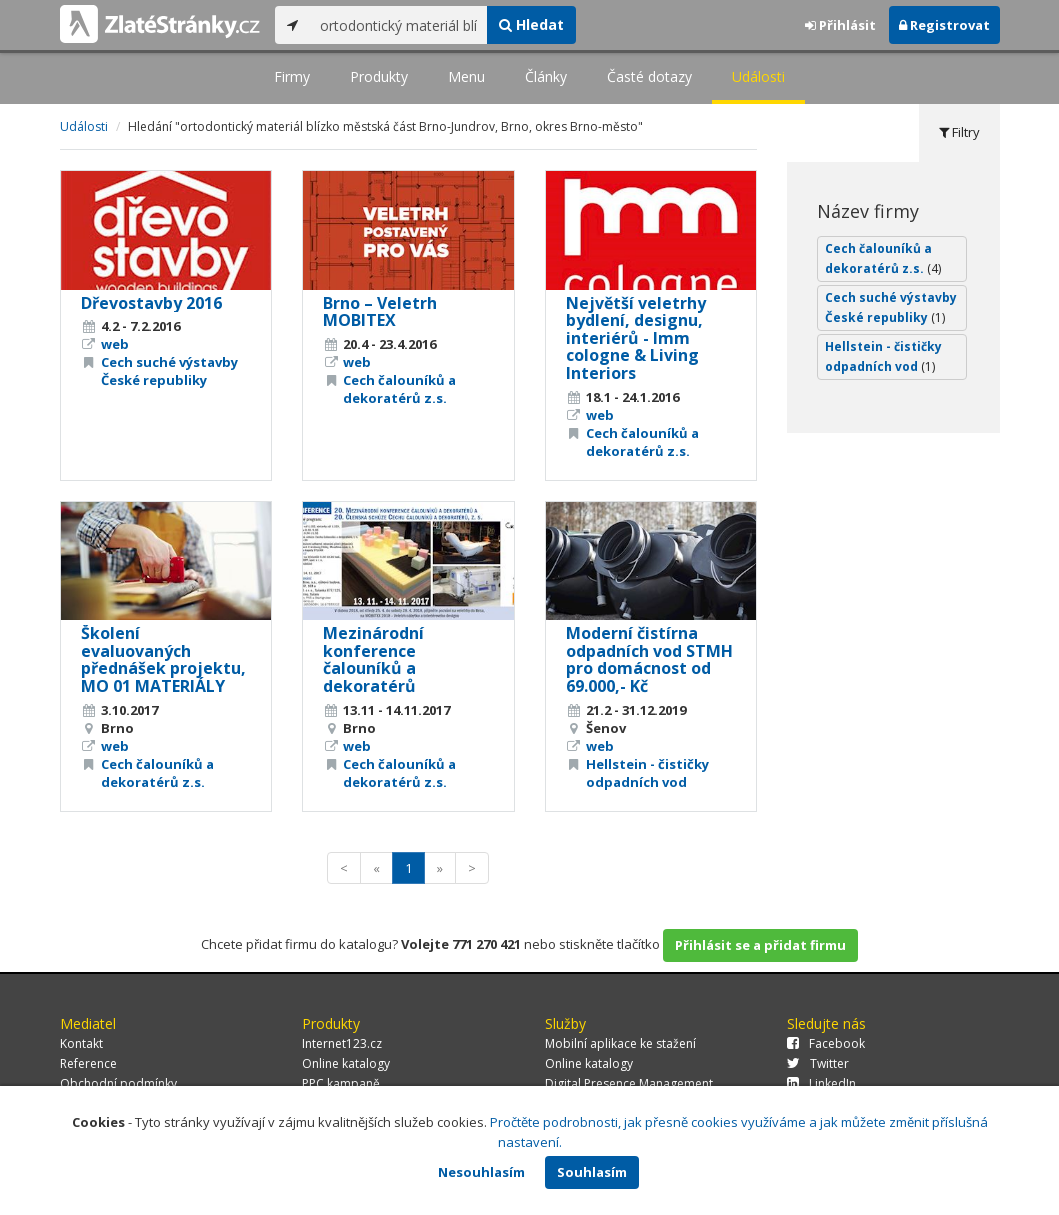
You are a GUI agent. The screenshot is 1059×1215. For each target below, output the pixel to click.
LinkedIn (821, 1083)
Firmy (292, 76)
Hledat (531, 24)
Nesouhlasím (481, 1172)
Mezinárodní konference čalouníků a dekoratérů (373, 659)
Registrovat (944, 25)
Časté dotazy (649, 76)
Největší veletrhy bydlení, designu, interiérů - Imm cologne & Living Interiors (636, 338)
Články (546, 76)
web (115, 344)
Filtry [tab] (959, 132)
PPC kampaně (341, 1083)
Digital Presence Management (629, 1083)
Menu (466, 76)
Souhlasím (592, 1172)
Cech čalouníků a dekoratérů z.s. (399, 389)
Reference (88, 1063)
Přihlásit (840, 25)
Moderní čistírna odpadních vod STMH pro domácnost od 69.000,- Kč (649, 659)
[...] (398, 25)
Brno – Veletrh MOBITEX (380, 312)
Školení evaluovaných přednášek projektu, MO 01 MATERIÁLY (163, 659)
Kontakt (81, 1043)
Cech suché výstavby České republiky (169, 371)
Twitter (818, 1063)
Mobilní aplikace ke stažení (620, 1043)
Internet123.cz (342, 1043)
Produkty (379, 76)
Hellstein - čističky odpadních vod (647, 773)
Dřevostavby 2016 (151, 303)
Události (758, 76)
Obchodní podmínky (118, 1083)
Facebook (826, 1043)
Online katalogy (346, 1063)
